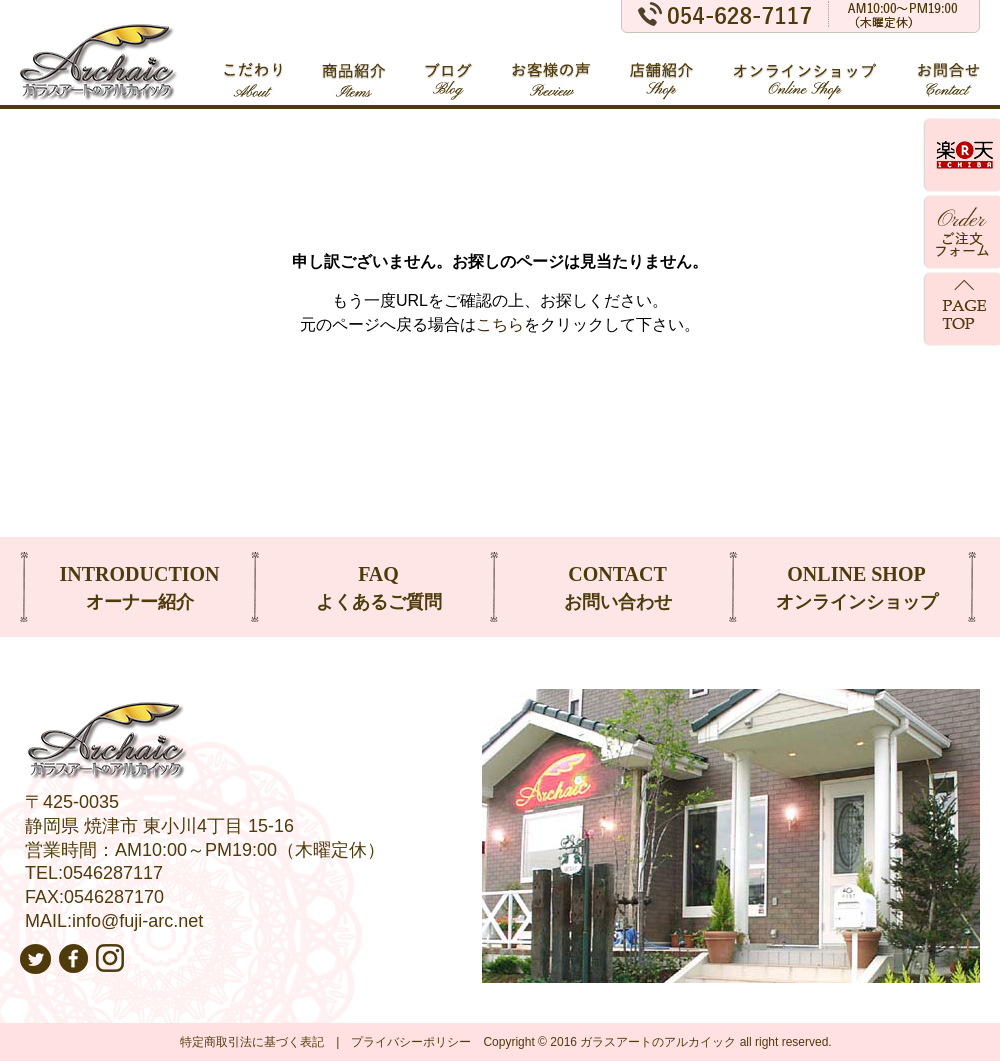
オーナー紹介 (139, 585)
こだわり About (253, 71)
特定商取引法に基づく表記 (252, 1042)
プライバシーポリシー (411, 1042)
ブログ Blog (449, 71)
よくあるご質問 (378, 585)
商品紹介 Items (354, 71)
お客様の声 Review (551, 71)
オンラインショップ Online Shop (806, 71)
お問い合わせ (617, 585)
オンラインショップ (856, 585)
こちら (500, 324)
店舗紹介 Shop (662, 71)
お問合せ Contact (948, 71)
